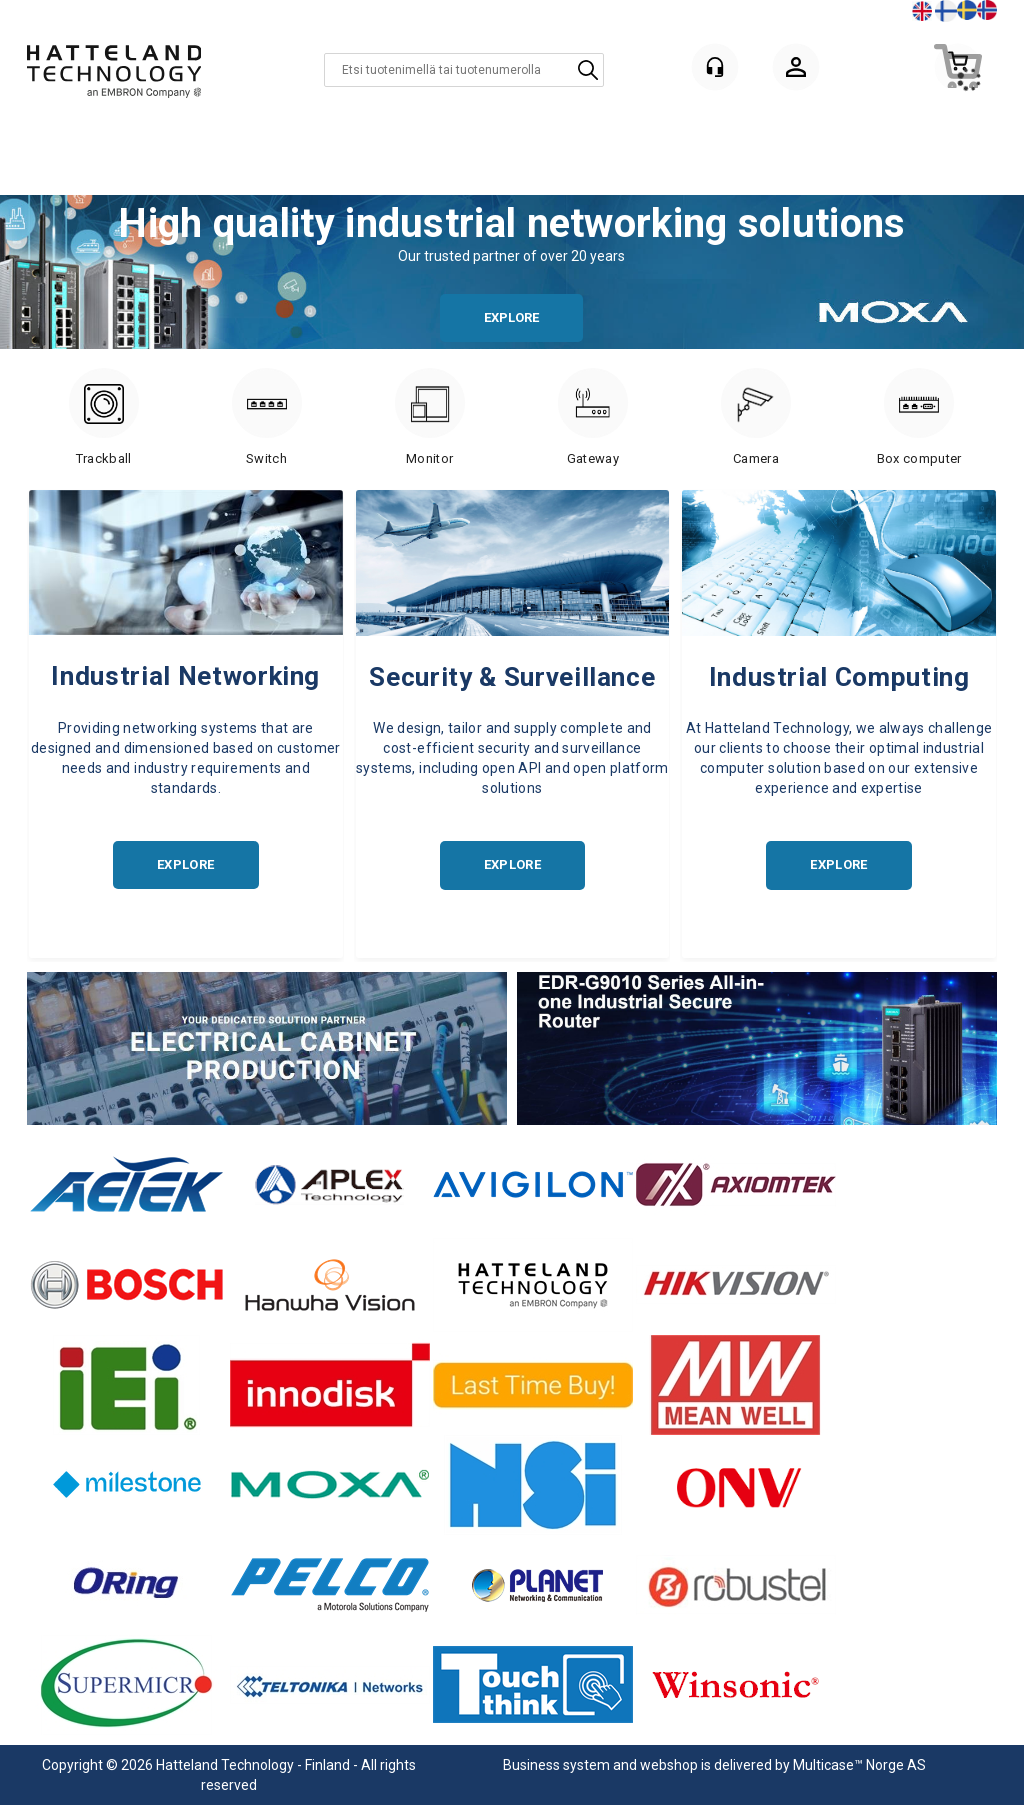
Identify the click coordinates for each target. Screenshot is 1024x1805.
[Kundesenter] (715, 67)
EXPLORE (511, 317)
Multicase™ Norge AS (859, 1765)
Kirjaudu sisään (796, 70)
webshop (669, 1765)
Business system (556, 1765)
